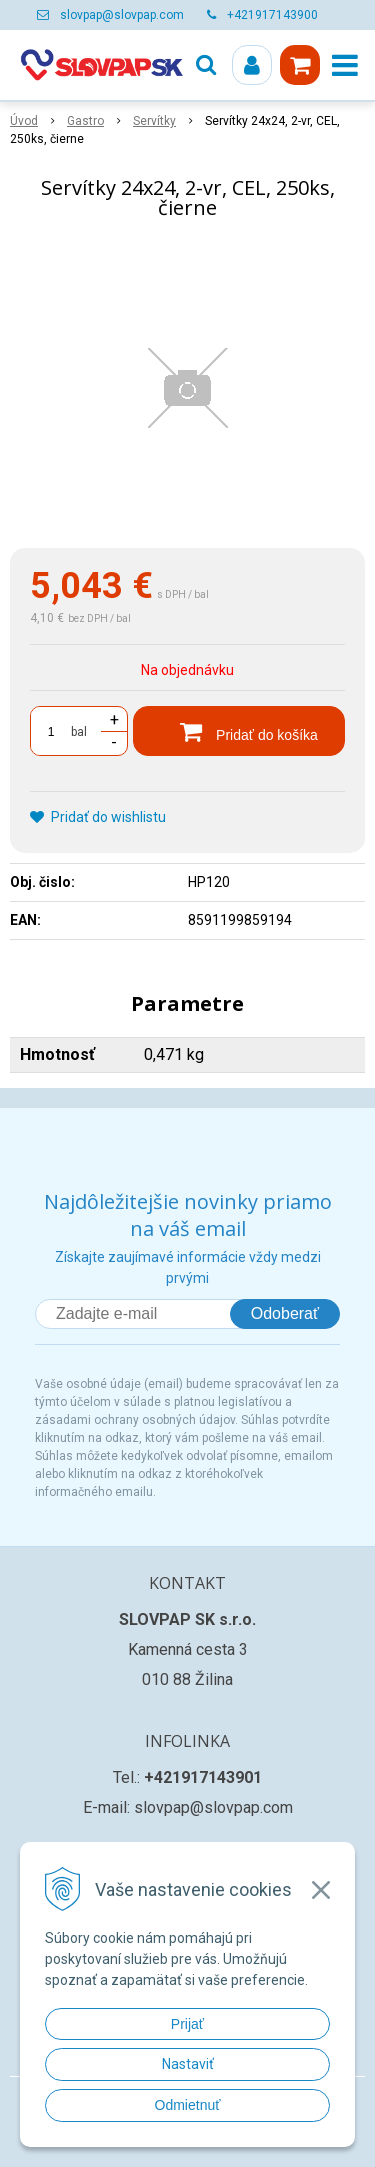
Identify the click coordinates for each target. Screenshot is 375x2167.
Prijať (187, 2024)
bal (79, 732)
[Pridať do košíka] (239, 731)
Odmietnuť (188, 2105)
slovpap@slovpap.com (122, 15)
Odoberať (285, 1313)
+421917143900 (272, 15)
